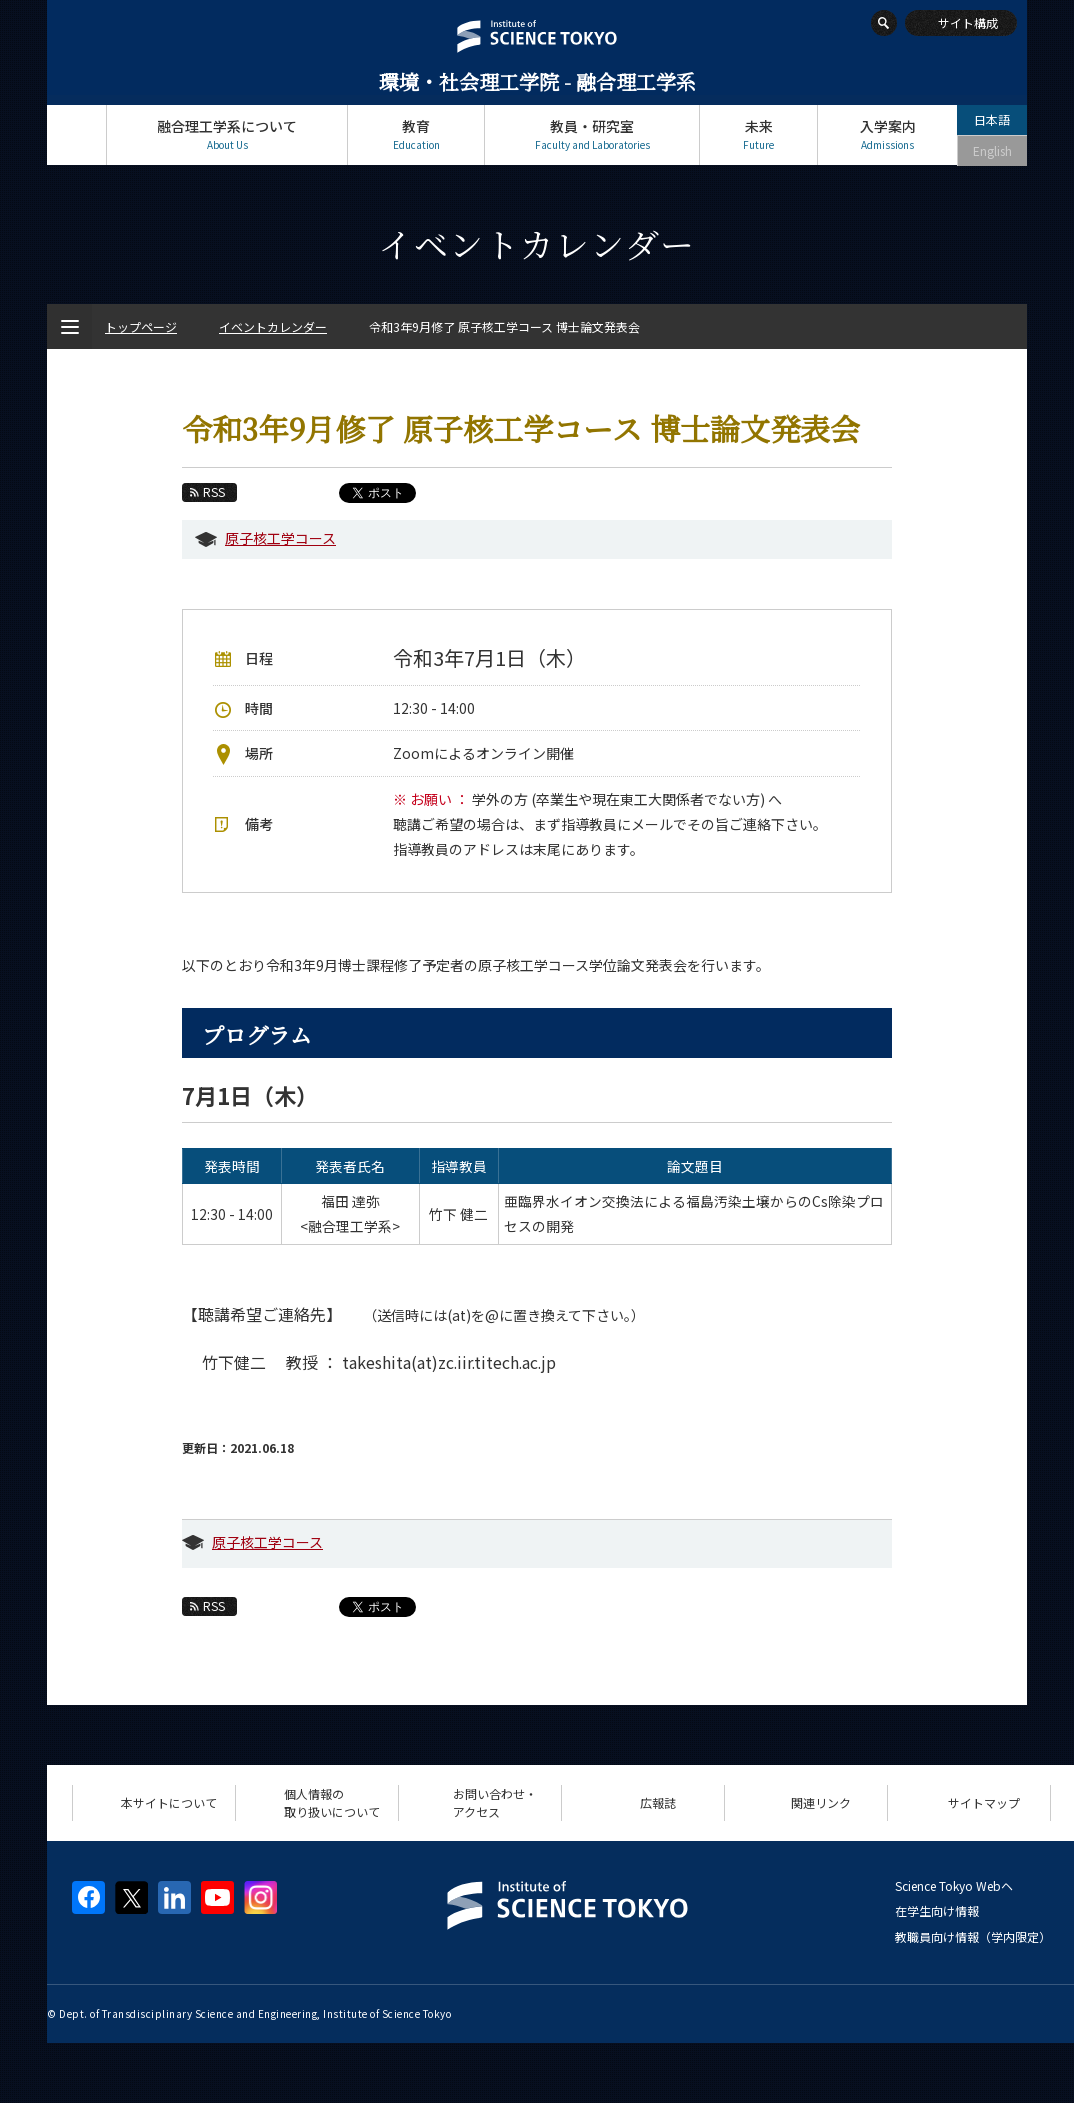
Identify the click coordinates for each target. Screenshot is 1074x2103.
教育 (416, 134)
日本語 (992, 119)
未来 (758, 134)
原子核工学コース (280, 538)
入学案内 (887, 134)
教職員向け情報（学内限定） (973, 1936)
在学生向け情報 (937, 1910)
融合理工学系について (227, 134)
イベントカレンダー (273, 326)
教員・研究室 (592, 134)
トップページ (76, 134)
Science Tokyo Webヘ (954, 1885)
